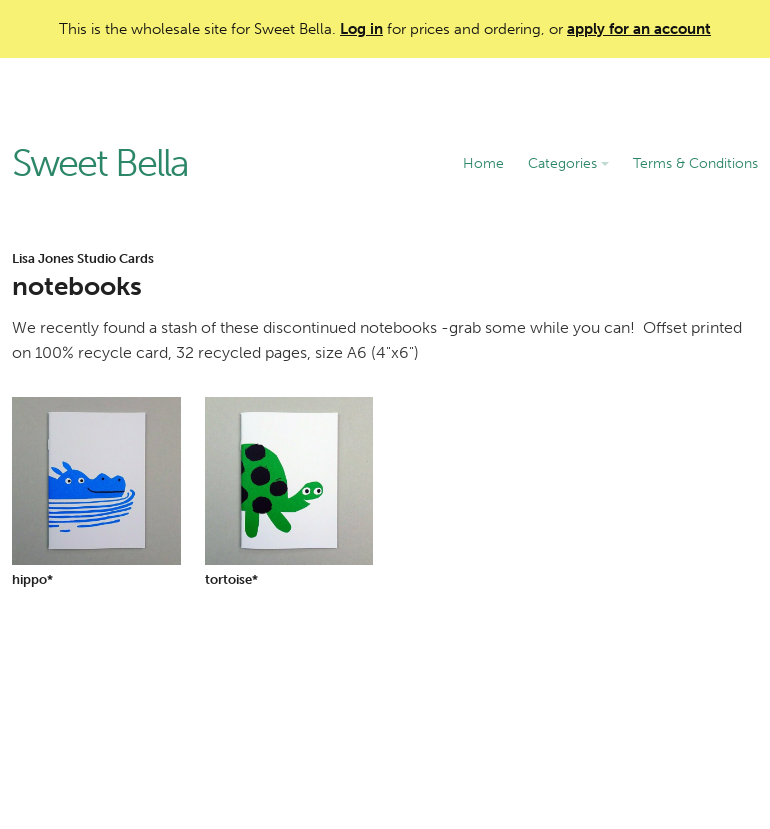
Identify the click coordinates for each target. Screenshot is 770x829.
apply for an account (639, 29)
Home (483, 163)
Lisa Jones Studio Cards (83, 258)
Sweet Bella (100, 164)
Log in (361, 29)
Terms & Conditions (695, 163)
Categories (568, 163)
